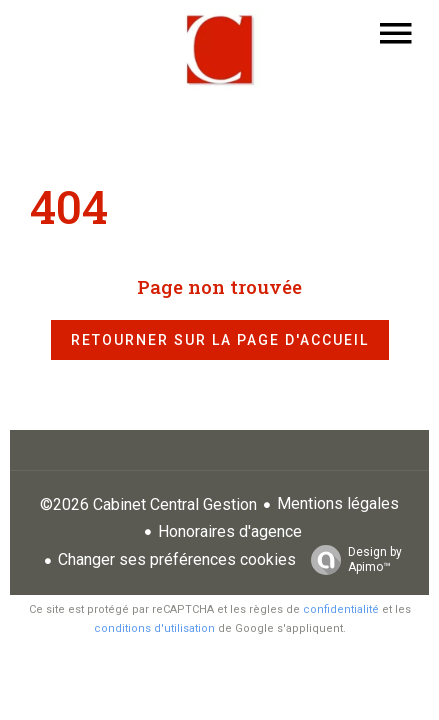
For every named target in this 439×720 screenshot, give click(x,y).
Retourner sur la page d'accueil (220, 340)
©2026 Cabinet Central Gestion (148, 504)
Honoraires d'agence (230, 531)
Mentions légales (338, 503)
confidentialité (341, 609)
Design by (351, 560)
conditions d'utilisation (154, 628)
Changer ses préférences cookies (177, 559)
